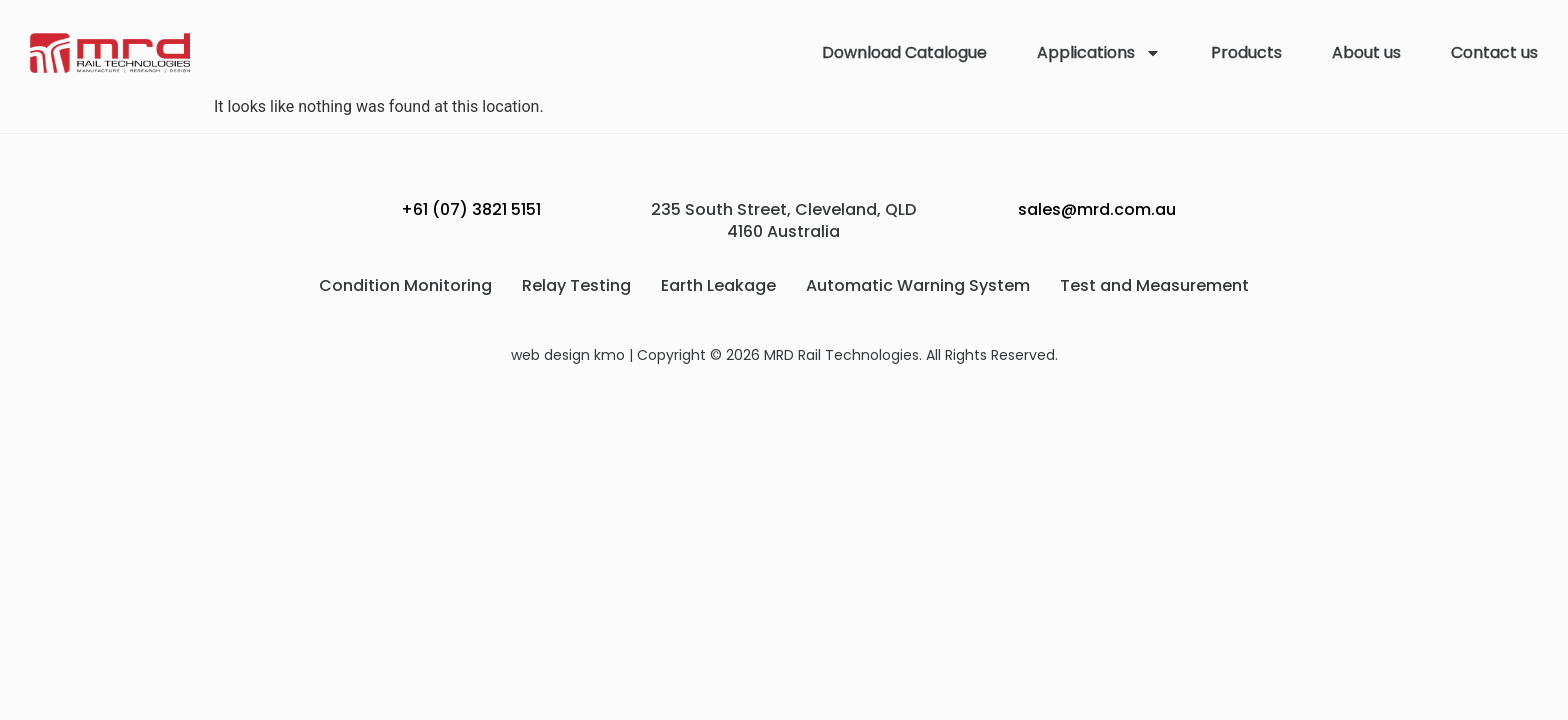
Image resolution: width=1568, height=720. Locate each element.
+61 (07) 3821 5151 (471, 209)
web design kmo (568, 355)
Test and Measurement (1154, 285)
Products (1246, 52)
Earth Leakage (718, 285)
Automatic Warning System (918, 285)
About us (1366, 52)
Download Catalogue (904, 52)
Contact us (1494, 52)
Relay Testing (576, 285)
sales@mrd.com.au (1097, 209)
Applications (1099, 53)
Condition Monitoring (405, 285)
